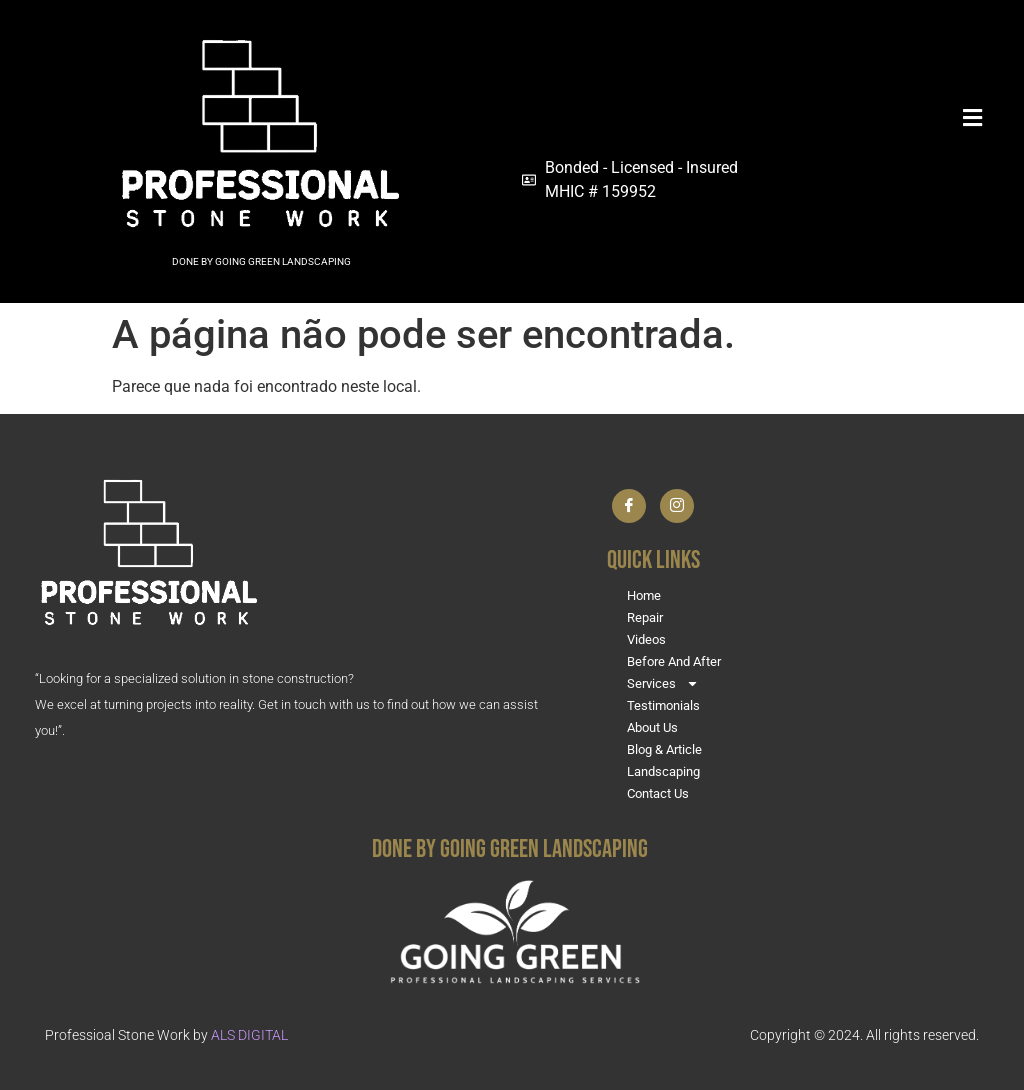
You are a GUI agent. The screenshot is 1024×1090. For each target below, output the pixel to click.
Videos (646, 639)
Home (644, 595)
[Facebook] (629, 506)
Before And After (674, 661)
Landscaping (663, 771)
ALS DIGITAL (249, 1035)
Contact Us (658, 793)
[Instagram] (677, 506)
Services (663, 684)
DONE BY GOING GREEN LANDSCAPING (261, 261)
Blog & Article (664, 749)
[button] (755, 117)
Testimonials (663, 705)
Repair (645, 617)
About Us (652, 727)
